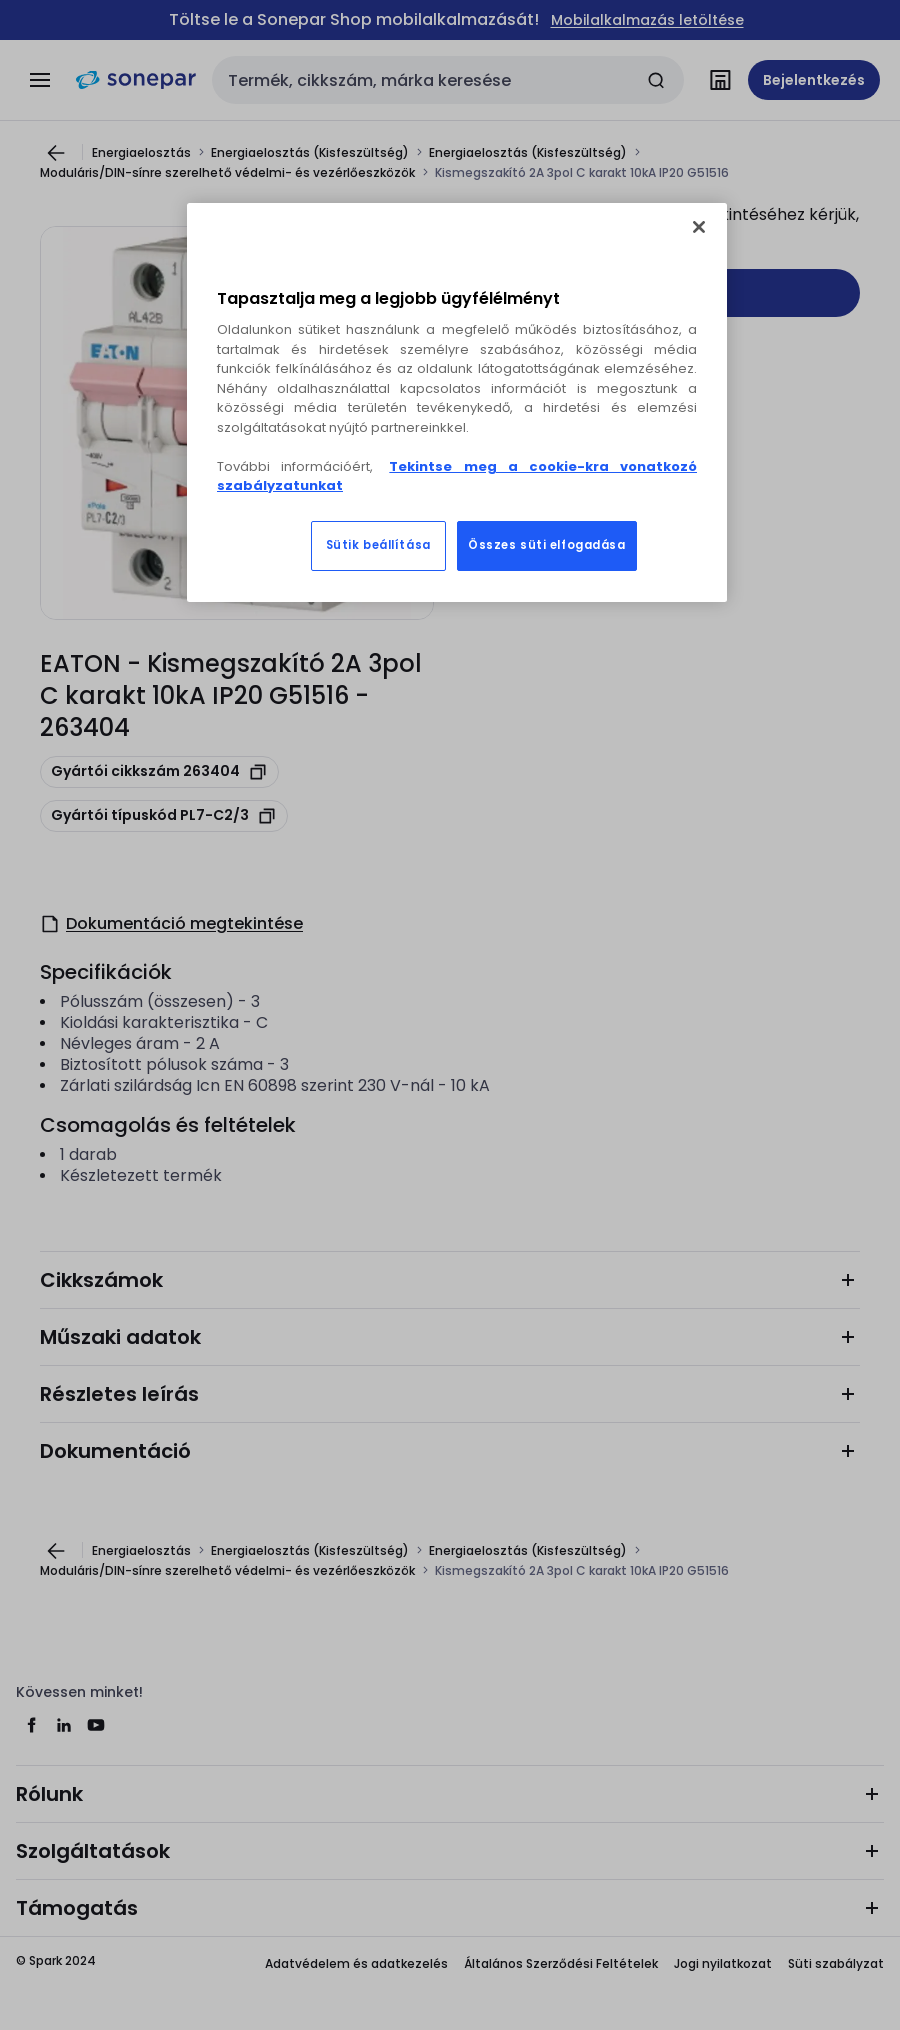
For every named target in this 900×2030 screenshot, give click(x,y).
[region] (457, 402)
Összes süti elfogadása (547, 545)
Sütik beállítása (378, 545)
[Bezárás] (699, 227)
